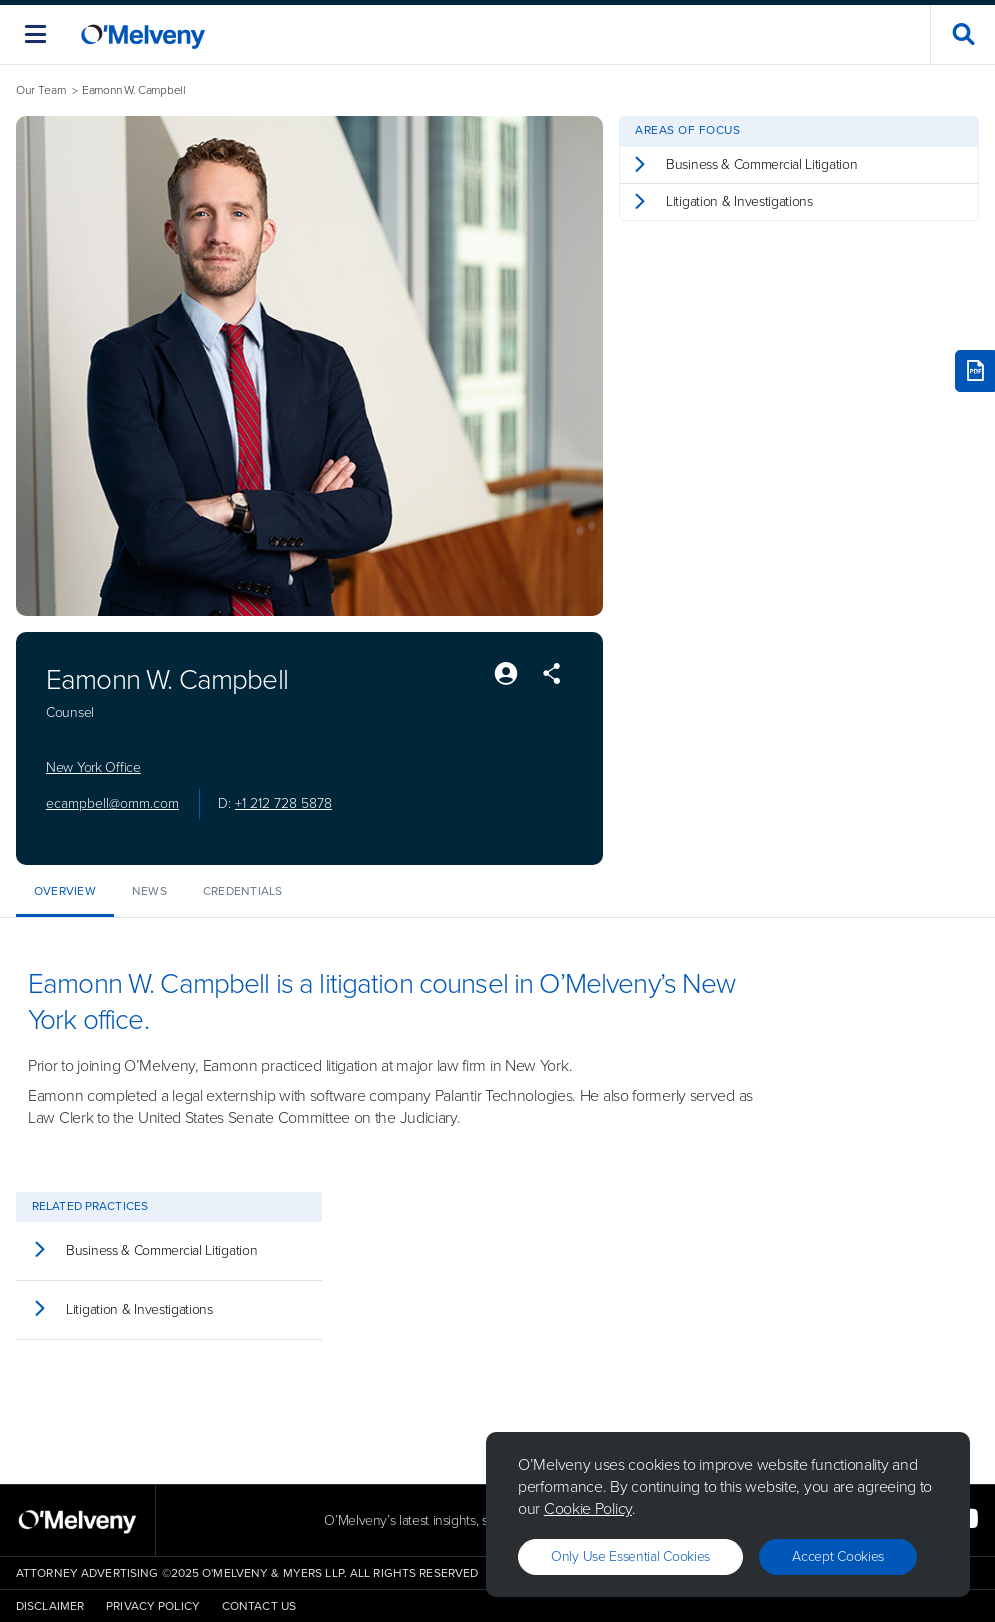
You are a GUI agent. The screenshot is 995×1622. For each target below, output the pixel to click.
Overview (65, 891)
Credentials (243, 891)
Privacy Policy (153, 1606)
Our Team (41, 90)
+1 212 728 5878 (283, 803)
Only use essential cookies (630, 1556)
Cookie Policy (588, 1508)
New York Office (93, 768)
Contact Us (259, 1606)
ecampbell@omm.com (112, 803)
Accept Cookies (838, 1556)
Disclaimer (50, 1606)
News (149, 891)
